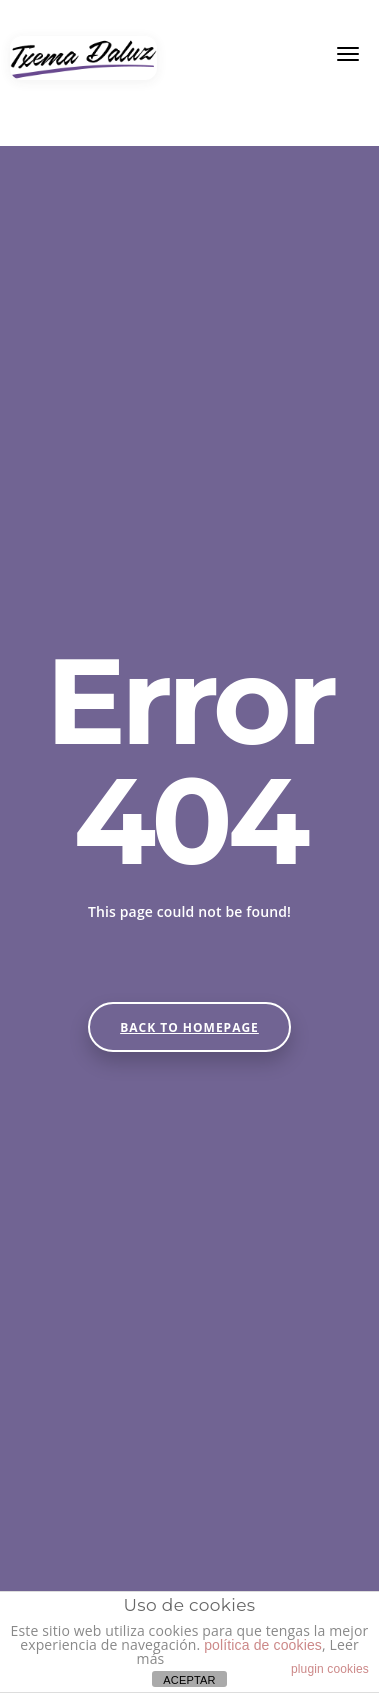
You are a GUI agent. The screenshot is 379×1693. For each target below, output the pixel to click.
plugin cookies (330, 1669)
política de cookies (263, 1645)
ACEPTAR (189, 1680)
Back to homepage (189, 1027)
